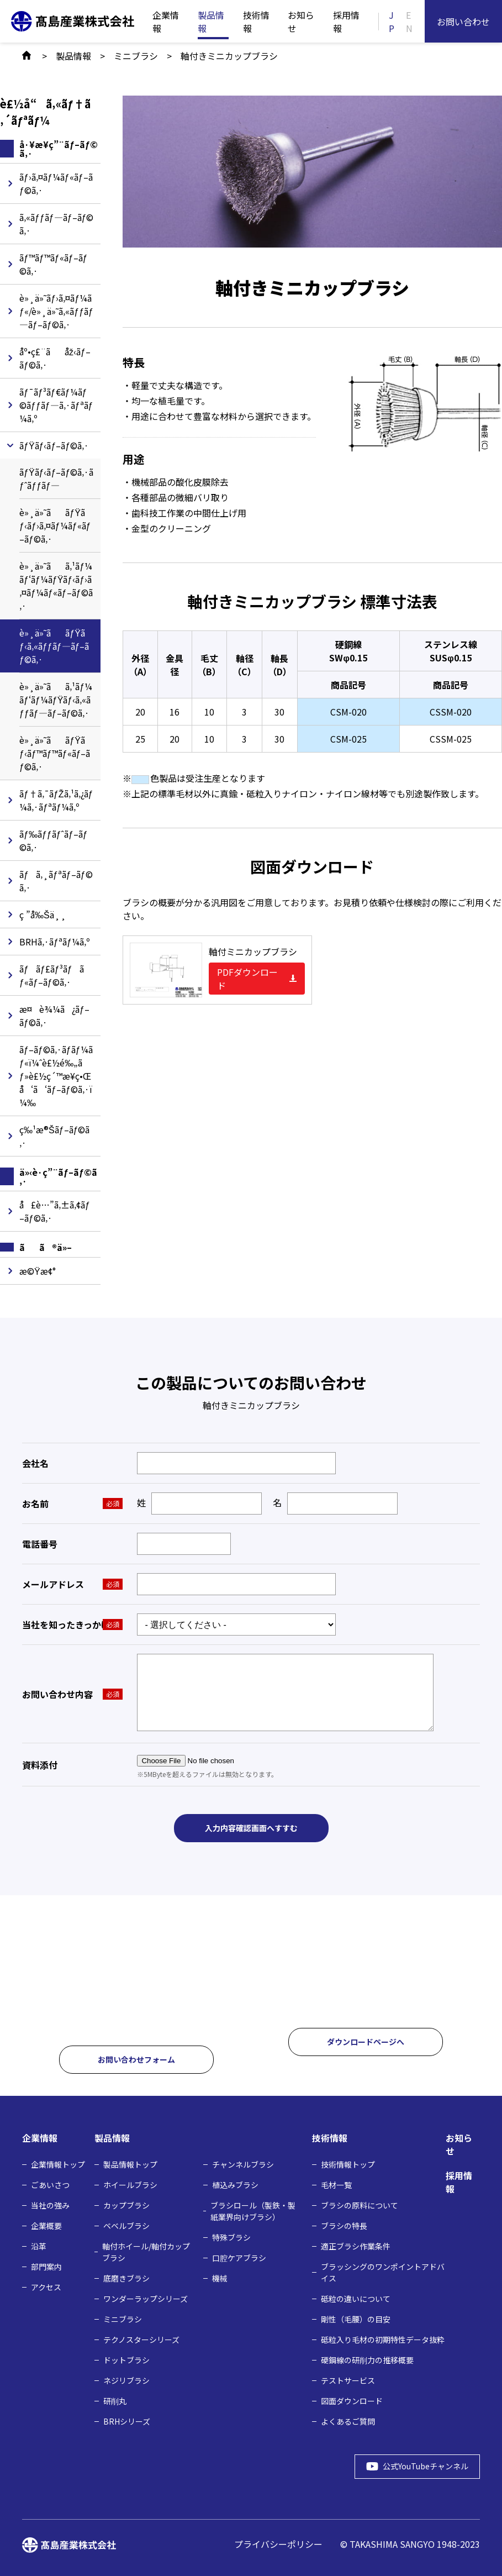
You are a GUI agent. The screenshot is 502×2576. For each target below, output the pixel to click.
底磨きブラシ (126, 2277)
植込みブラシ (235, 2183)
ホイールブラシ (130, 2183)
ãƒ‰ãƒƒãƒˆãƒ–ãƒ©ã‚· (53, 840)
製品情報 (211, 21)
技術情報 (256, 21)
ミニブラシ (122, 2317)
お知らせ (301, 21)
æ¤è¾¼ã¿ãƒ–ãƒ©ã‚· (54, 1015)
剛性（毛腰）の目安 (355, 2317)
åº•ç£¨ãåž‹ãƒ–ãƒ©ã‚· (55, 358)
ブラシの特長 (344, 2224)
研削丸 (114, 2399)
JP (391, 21)
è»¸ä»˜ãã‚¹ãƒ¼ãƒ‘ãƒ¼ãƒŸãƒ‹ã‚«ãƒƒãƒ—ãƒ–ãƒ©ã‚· (55, 699)
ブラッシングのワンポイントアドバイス (383, 2271)
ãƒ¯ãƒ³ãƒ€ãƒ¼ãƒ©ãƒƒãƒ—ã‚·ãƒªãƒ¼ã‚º (56, 405)
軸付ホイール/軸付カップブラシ (146, 2250)
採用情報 (346, 21)
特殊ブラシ (231, 2236)
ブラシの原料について (359, 2204)
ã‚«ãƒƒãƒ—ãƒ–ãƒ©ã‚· (56, 224)
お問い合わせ (463, 21)
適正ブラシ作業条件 (355, 2245)
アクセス (46, 2285)
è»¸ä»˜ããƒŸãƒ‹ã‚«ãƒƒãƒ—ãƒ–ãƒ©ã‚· (54, 646)
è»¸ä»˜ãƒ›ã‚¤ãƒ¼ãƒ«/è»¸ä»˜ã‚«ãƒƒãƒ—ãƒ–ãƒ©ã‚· (56, 311)
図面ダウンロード (352, 2399)
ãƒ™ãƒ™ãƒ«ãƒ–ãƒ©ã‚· (53, 264)
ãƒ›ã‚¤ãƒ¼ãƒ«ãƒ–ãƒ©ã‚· (56, 183)
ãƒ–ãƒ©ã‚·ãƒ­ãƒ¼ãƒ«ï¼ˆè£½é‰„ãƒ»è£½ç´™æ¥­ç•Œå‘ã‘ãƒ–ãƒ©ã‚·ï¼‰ (56, 1076)
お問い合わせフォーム (136, 2058)
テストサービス (348, 2379)
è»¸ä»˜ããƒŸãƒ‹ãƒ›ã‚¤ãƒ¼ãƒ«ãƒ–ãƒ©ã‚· (55, 525)
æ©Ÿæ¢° (37, 1271)
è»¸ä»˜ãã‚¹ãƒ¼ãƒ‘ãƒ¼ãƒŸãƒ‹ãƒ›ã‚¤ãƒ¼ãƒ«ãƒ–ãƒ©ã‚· (56, 585)
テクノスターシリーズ (141, 2338)
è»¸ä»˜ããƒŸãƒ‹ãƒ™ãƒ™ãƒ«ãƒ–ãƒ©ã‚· (55, 753)
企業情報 (165, 21)
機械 (220, 2277)
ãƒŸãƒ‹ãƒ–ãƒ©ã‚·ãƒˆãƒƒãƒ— (56, 478)
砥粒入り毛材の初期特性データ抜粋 (383, 2338)
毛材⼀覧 (336, 2183)
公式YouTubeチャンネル (418, 2465)
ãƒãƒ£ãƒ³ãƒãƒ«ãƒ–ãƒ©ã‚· (51, 975)
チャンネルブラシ (243, 2163)
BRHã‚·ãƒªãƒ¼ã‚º (54, 941)
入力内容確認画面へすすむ (251, 1827)
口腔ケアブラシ (239, 2256)
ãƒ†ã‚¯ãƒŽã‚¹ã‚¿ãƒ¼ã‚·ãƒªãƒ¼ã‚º (56, 800)
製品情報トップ (130, 2163)
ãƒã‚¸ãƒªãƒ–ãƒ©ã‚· (56, 881)
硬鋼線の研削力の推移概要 (367, 2358)
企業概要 (46, 2224)
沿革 (38, 2245)
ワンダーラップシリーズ (145, 2297)
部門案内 (46, 2265)
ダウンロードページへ (365, 2041)
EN (409, 21)
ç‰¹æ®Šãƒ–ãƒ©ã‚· (54, 1136)
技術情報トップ (348, 2163)
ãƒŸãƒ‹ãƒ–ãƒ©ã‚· (54, 445)
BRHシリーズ (126, 2420)
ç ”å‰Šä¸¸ (42, 914)
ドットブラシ (126, 2358)
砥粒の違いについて (355, 2297)
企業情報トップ (58, 2163)
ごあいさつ (50, 2183)
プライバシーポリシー (278, 2542)
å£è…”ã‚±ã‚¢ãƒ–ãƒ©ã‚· (54, 1211)
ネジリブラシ (126, 2379)
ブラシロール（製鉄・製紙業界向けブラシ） (252, 2210)
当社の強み (50, 2204)
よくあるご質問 (348, 2420)
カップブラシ (126, 2204)
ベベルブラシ (126, 2224)
